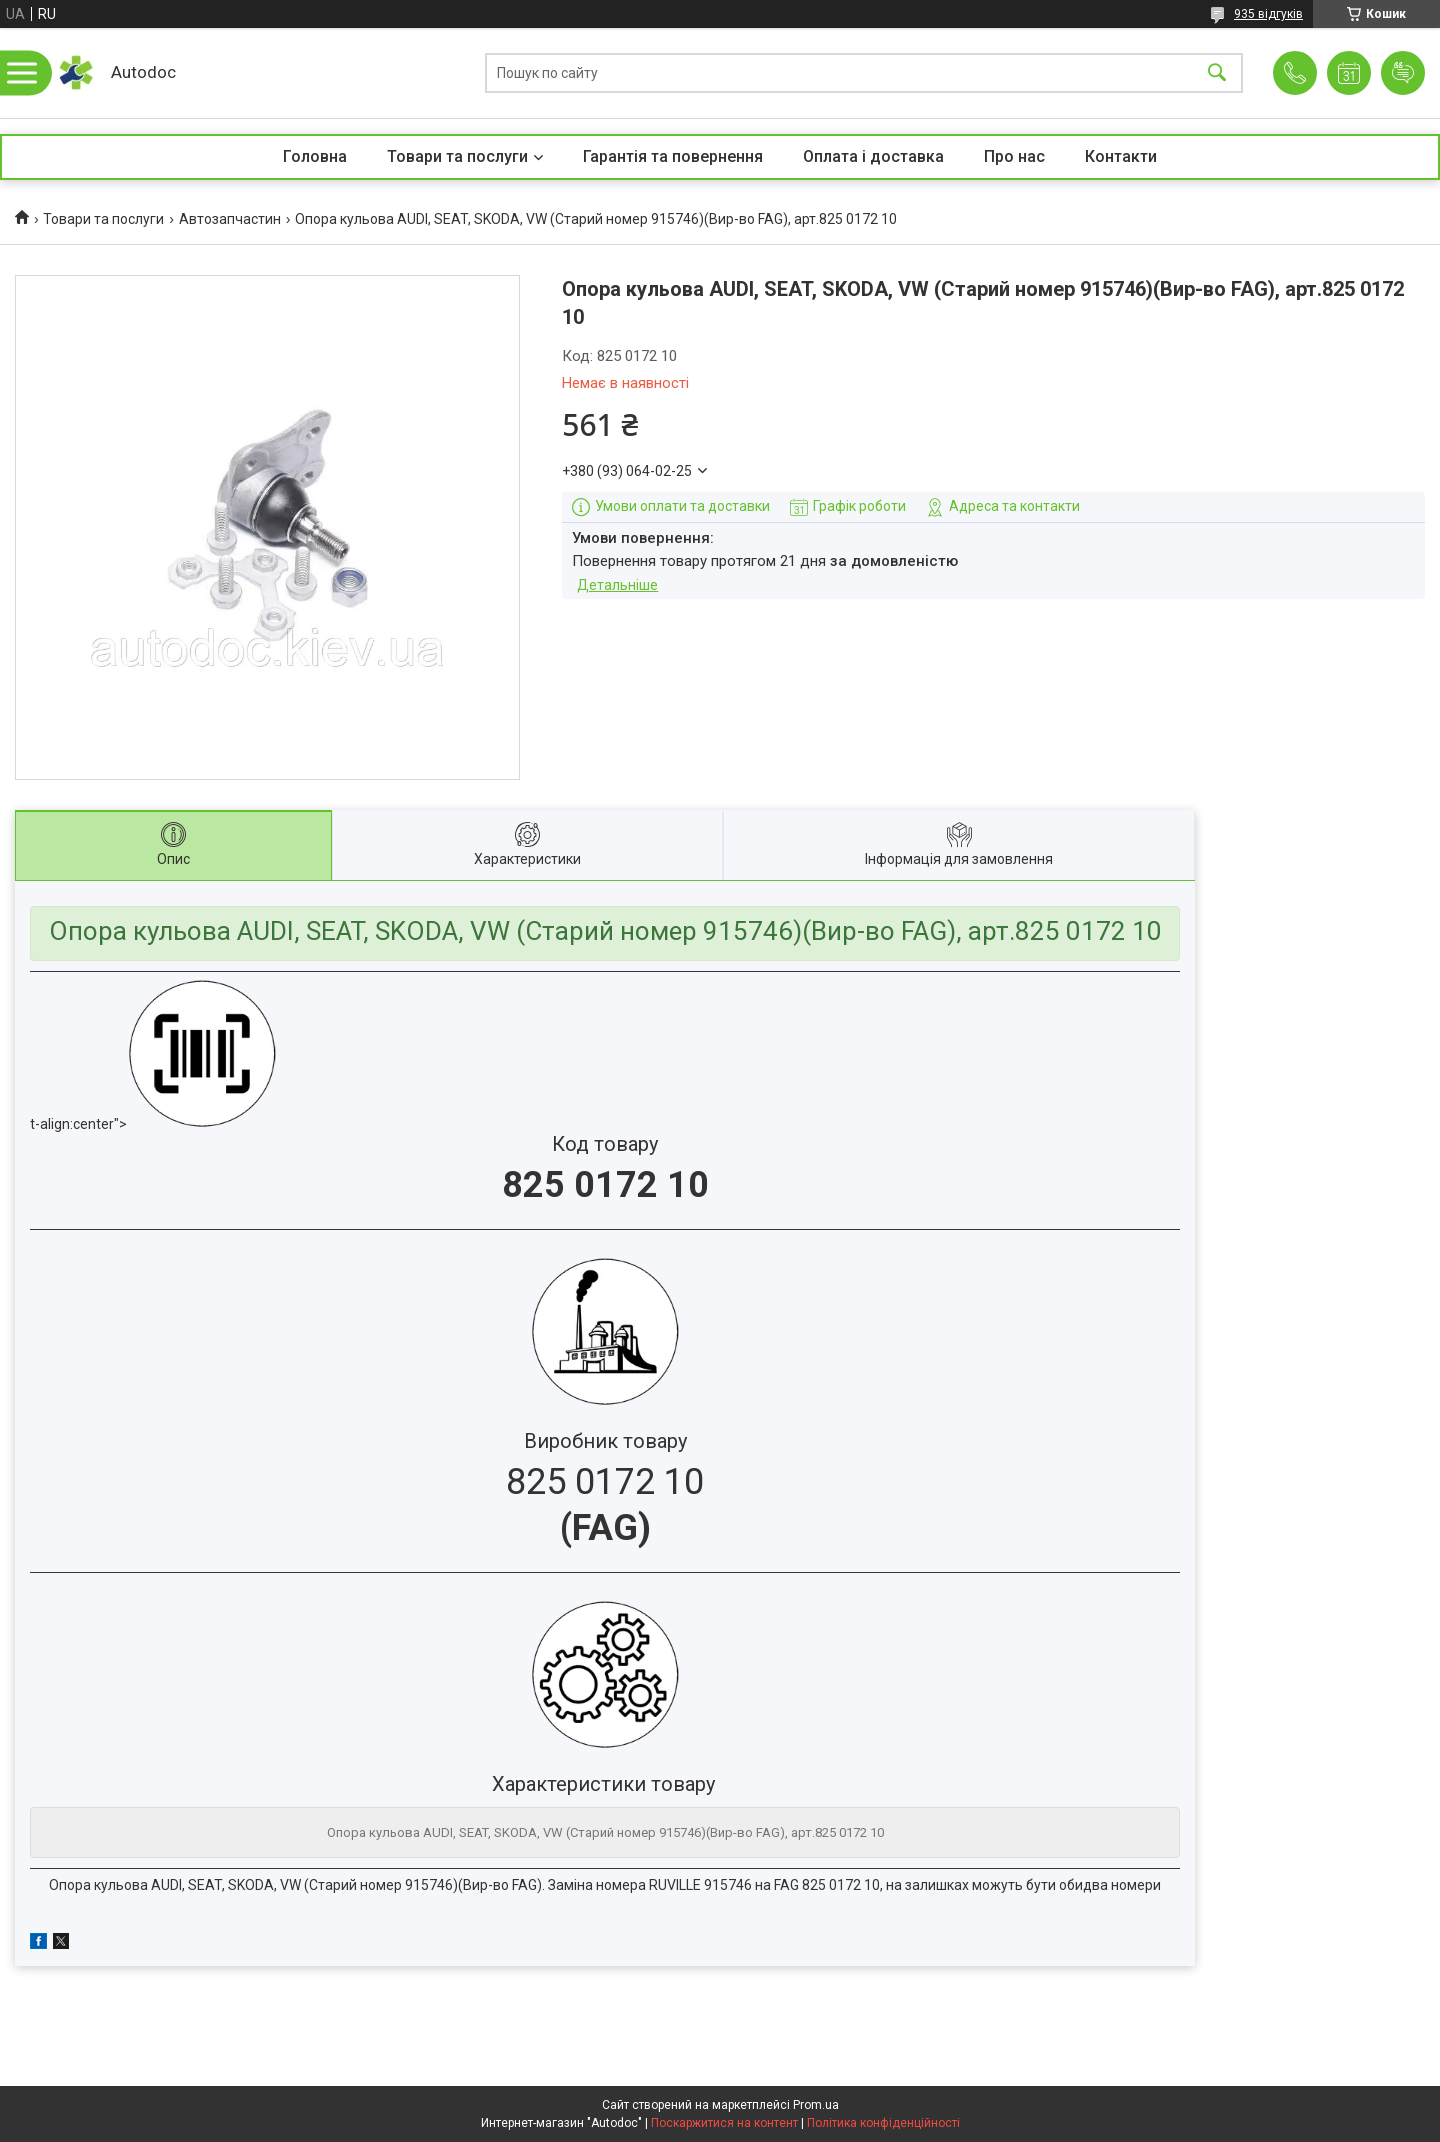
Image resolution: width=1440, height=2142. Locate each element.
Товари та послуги (457, 156)
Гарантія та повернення (673, 156)
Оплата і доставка (873, 156)
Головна (315, 156)
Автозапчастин (230, 219)
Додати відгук (1403, 73)
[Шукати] (1217, 73)
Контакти (1121, 156)
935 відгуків (1268, 14)
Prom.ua (816, 2105)
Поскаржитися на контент (724, 2123)
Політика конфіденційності (883, 2123)
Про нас (1014, 156)
